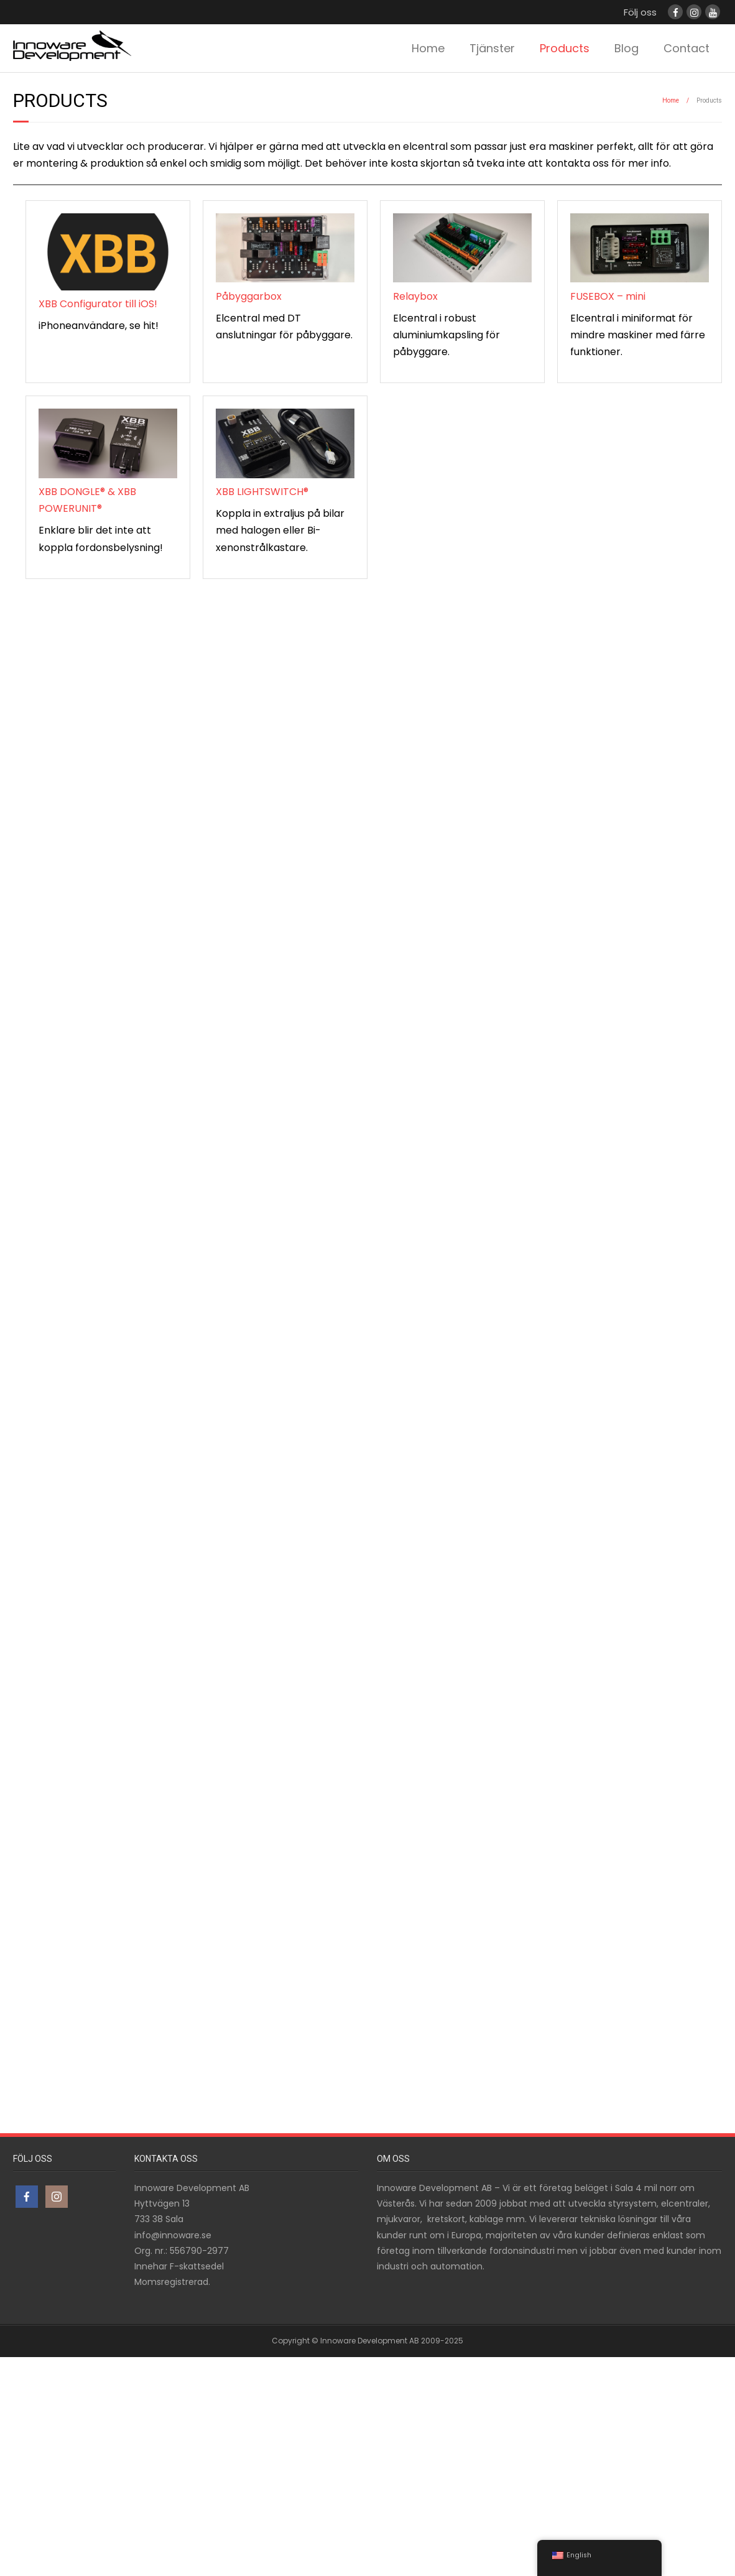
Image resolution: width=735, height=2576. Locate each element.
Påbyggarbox (249, 296)
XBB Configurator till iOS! (98, 304)
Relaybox (415, 296)
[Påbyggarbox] (285, 250)
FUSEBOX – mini (607, 296)
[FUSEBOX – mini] (639, 250)
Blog (626, 48)
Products (564, 48)
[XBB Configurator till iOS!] (108, 254)
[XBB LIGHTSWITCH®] (285, 446)
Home (428, 48)
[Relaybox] (462, 250)
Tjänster (492, 48)
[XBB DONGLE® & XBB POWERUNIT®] (108, 446)
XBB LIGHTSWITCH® (262, 491)
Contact (686, 48)
